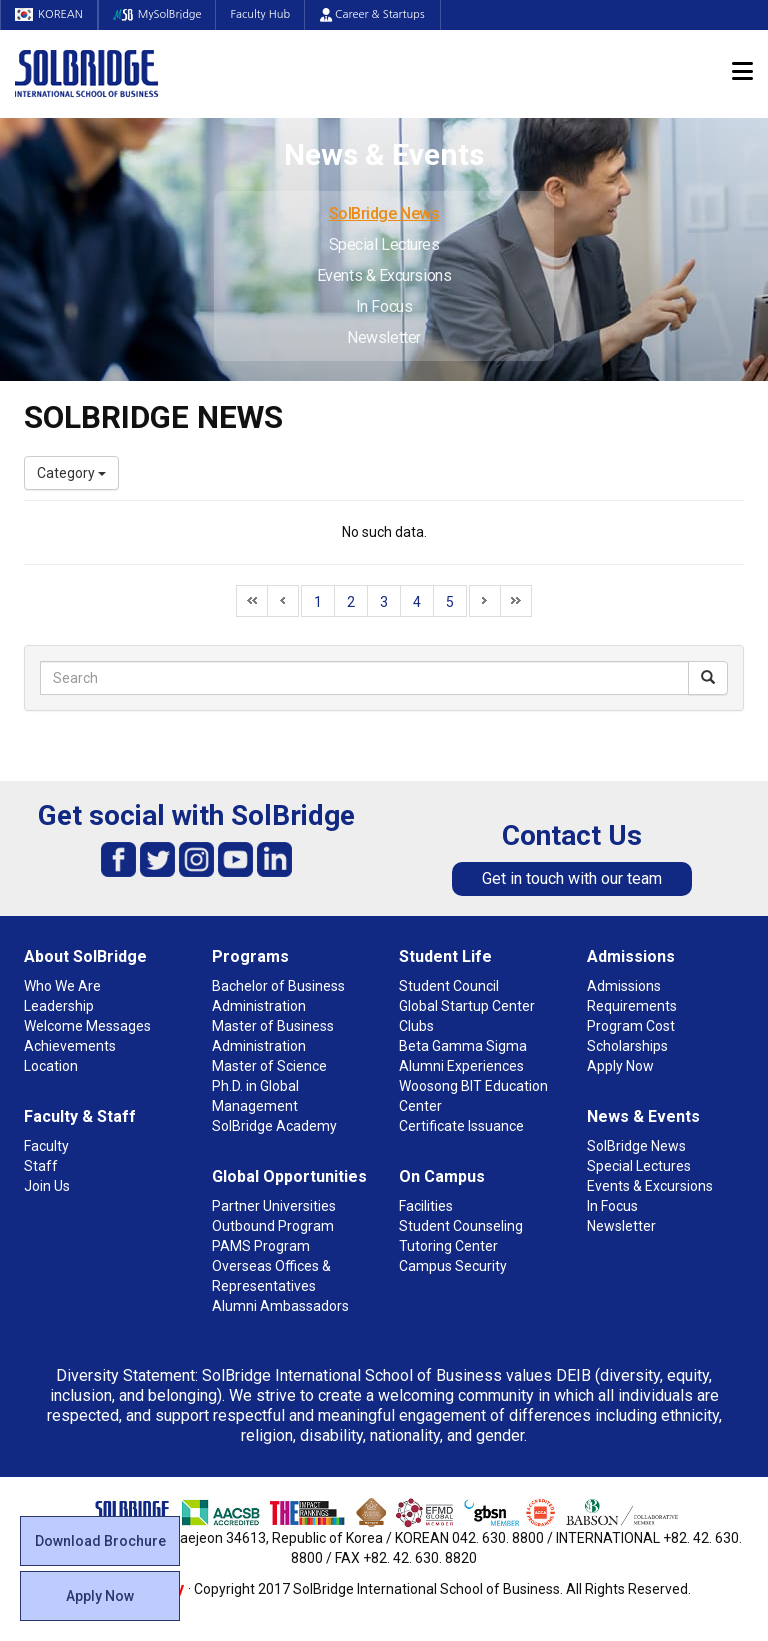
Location (51, 1066)
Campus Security (453, 1266)
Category (71, 473)
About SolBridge (85, 956)
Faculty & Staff (80, 1116)
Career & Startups (378, 14)
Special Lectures (384, 244)
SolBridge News (384, 213)
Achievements (70, 1046)
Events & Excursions (384, 275)
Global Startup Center (467, 1006)
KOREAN (50, 14)
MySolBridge (160, 14)
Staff (41, 1166)
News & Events (643, 1116)
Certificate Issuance (461, 1126)
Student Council (449, 986)
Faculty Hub (266, 14)
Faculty (46, 1146)
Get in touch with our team (572, 878)
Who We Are (62, 986)
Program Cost (631, 1026)
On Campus (442, 1176)
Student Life (445, 956)
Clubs (416, 1026)
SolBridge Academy (274, 1126)
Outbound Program (273, 1226)
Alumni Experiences (461, 1066)
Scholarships (627, 1046)
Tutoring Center (448, 1246)
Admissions (631, 956)
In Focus (384, 306)
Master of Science (269, 1066)
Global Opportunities (289, 1176)
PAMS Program (261, 1246)
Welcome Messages (87, 1026)
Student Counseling (461, 1226)
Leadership (59, 1006)
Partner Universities (274, 1206)
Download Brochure (100, 1541)
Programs (250, 956)
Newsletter (384, 337)
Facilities (426, 1206)
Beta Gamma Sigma (463, 1046)
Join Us (47, 1186)
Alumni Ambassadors (280, 1306)
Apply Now (100, 1596)
